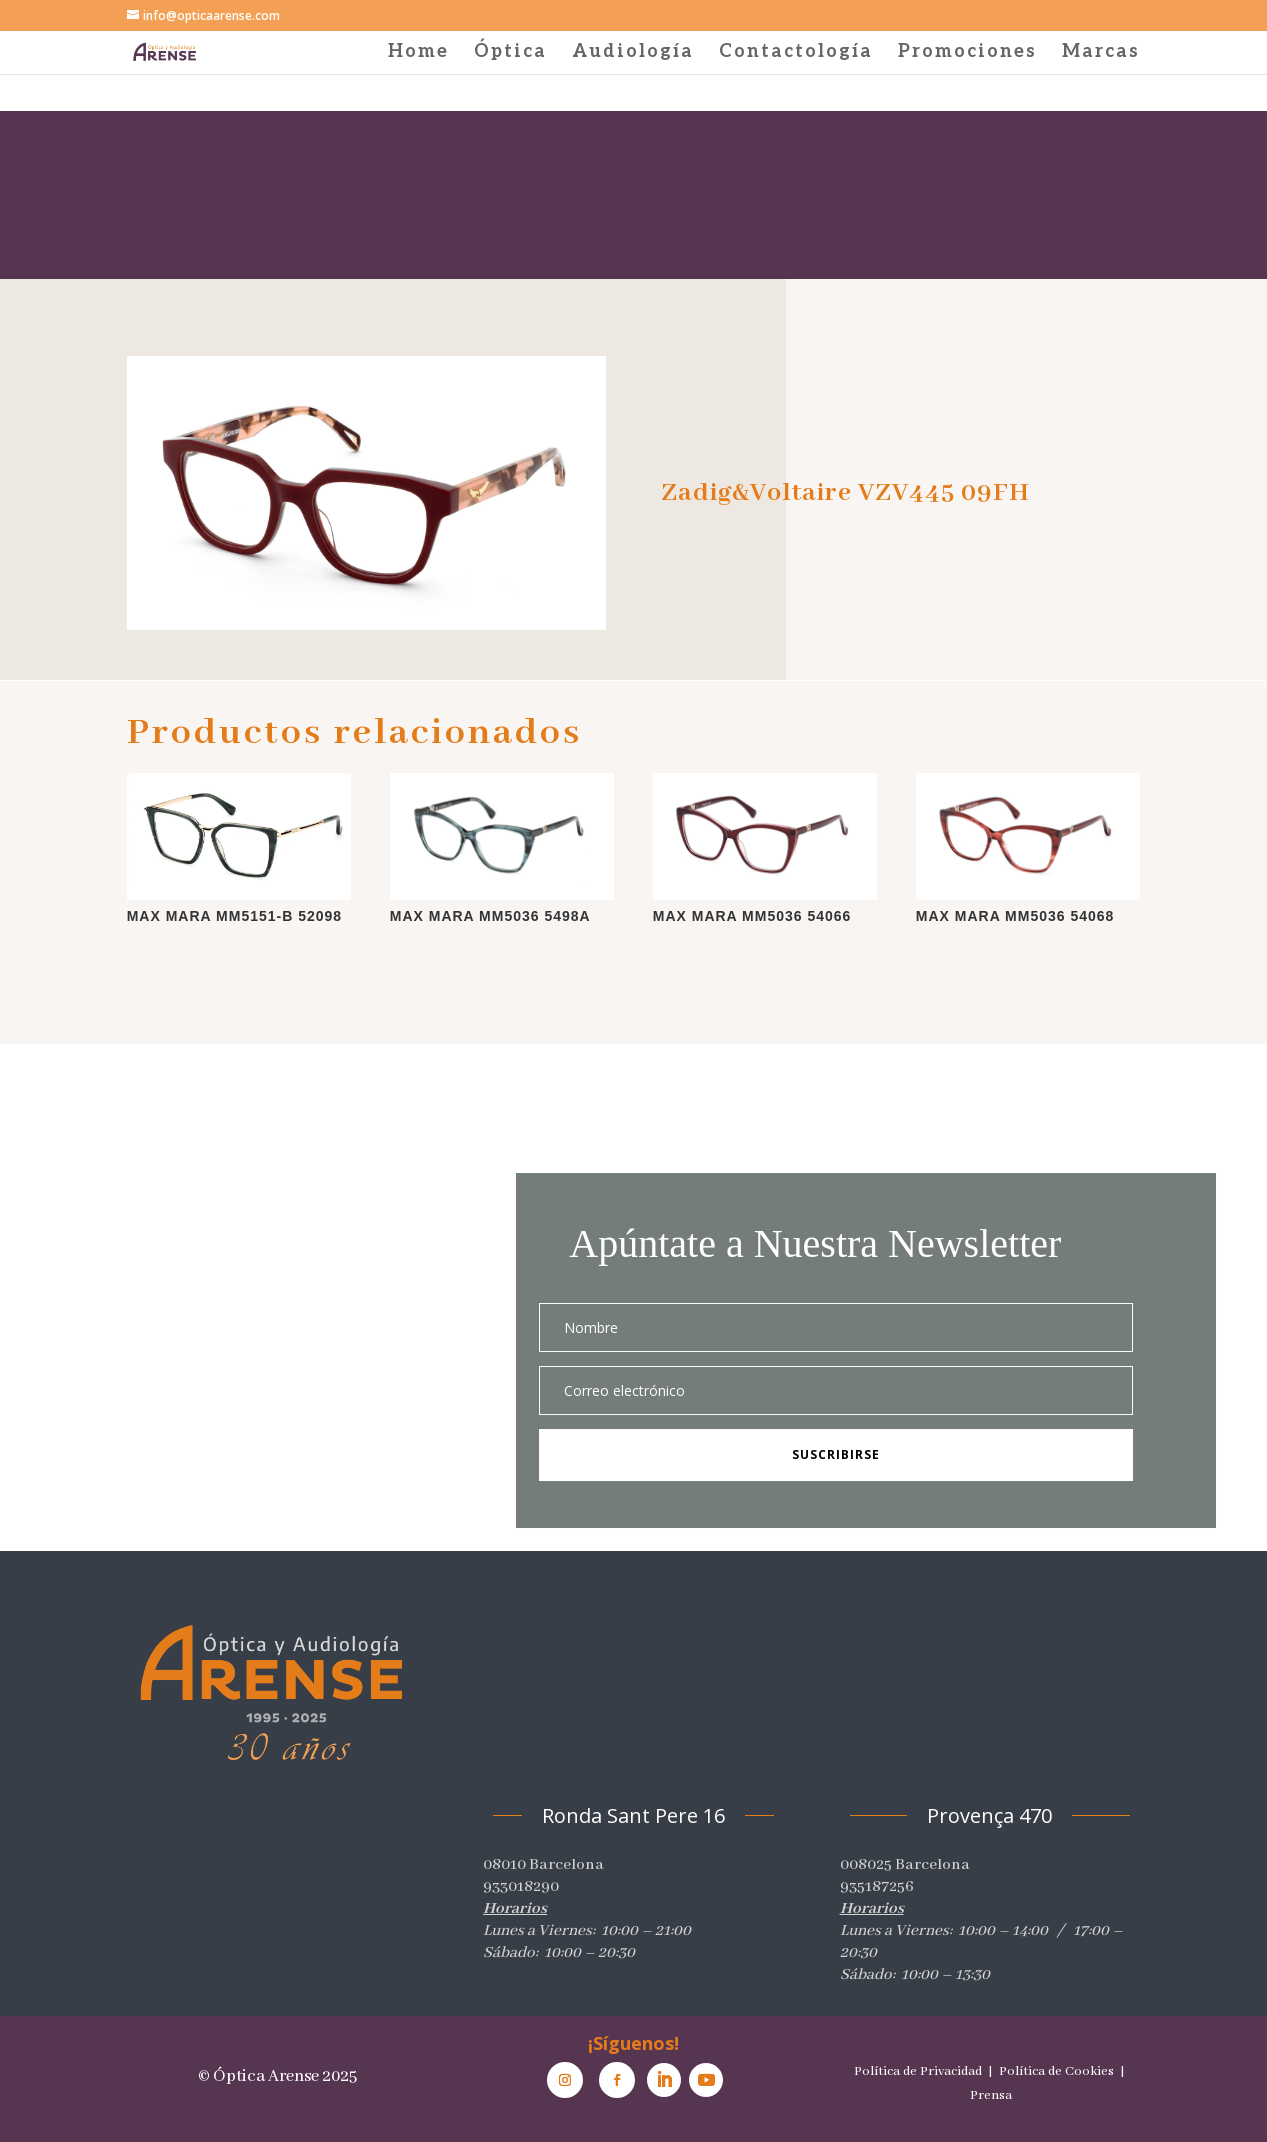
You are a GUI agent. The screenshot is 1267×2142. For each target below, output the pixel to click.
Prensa (991, 2095)
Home (418, 53)
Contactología (796, 53)
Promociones (967, 53)
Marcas (1101, 53)
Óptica (510, 53)
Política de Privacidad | (925, 2071)
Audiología (633, 53)
